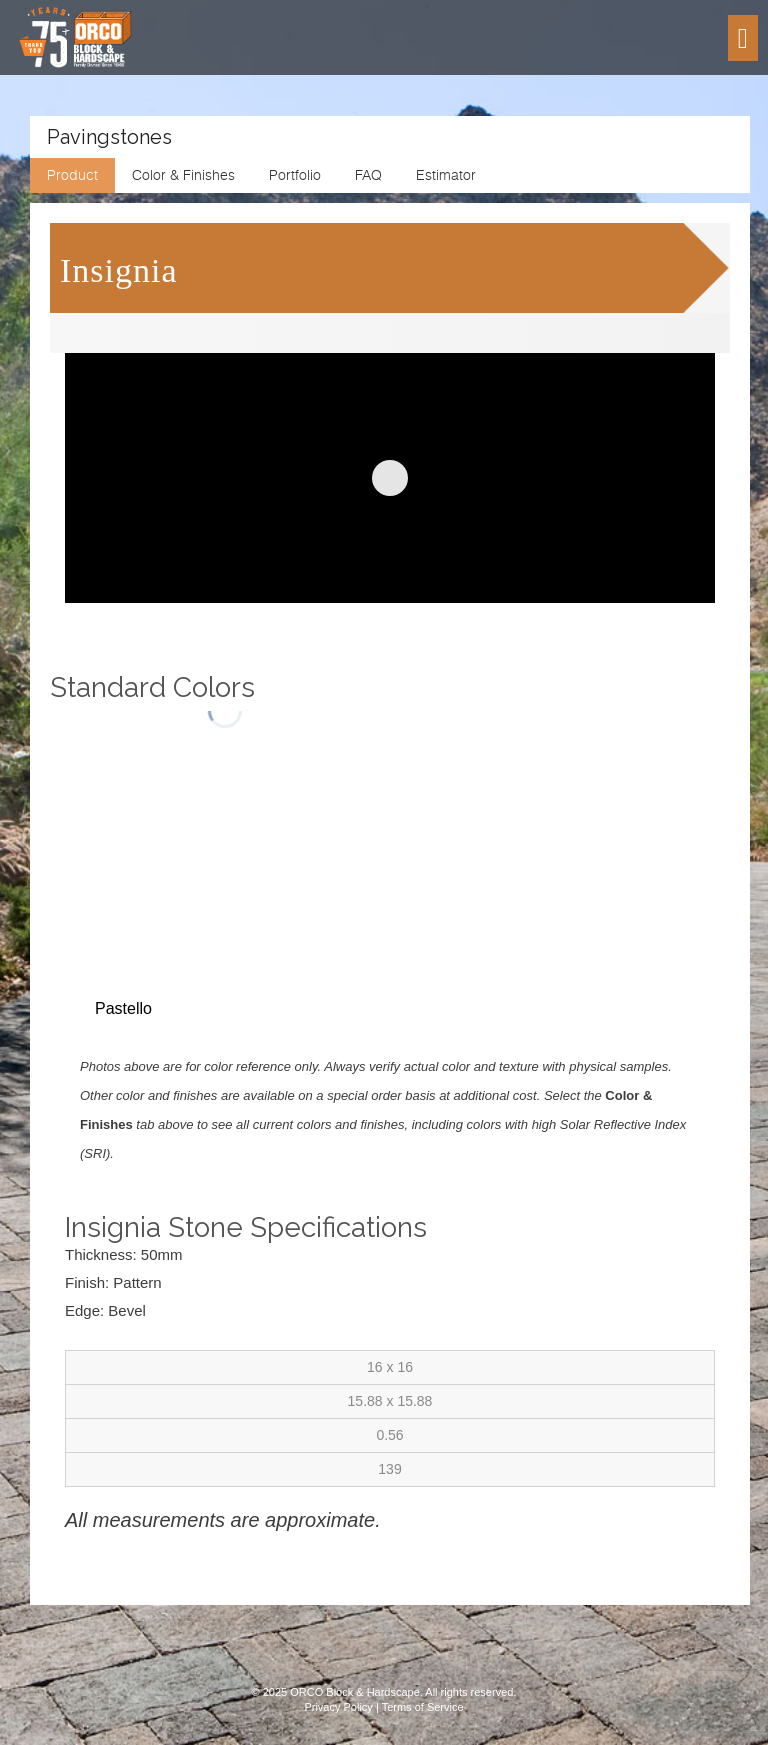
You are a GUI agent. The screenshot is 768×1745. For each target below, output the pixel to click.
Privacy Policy (338, 1707)
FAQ (368, 175)
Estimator (446, 175)
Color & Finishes (183, 175)
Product (72, 175)
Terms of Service (423, 1707)
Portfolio (295, 175)
